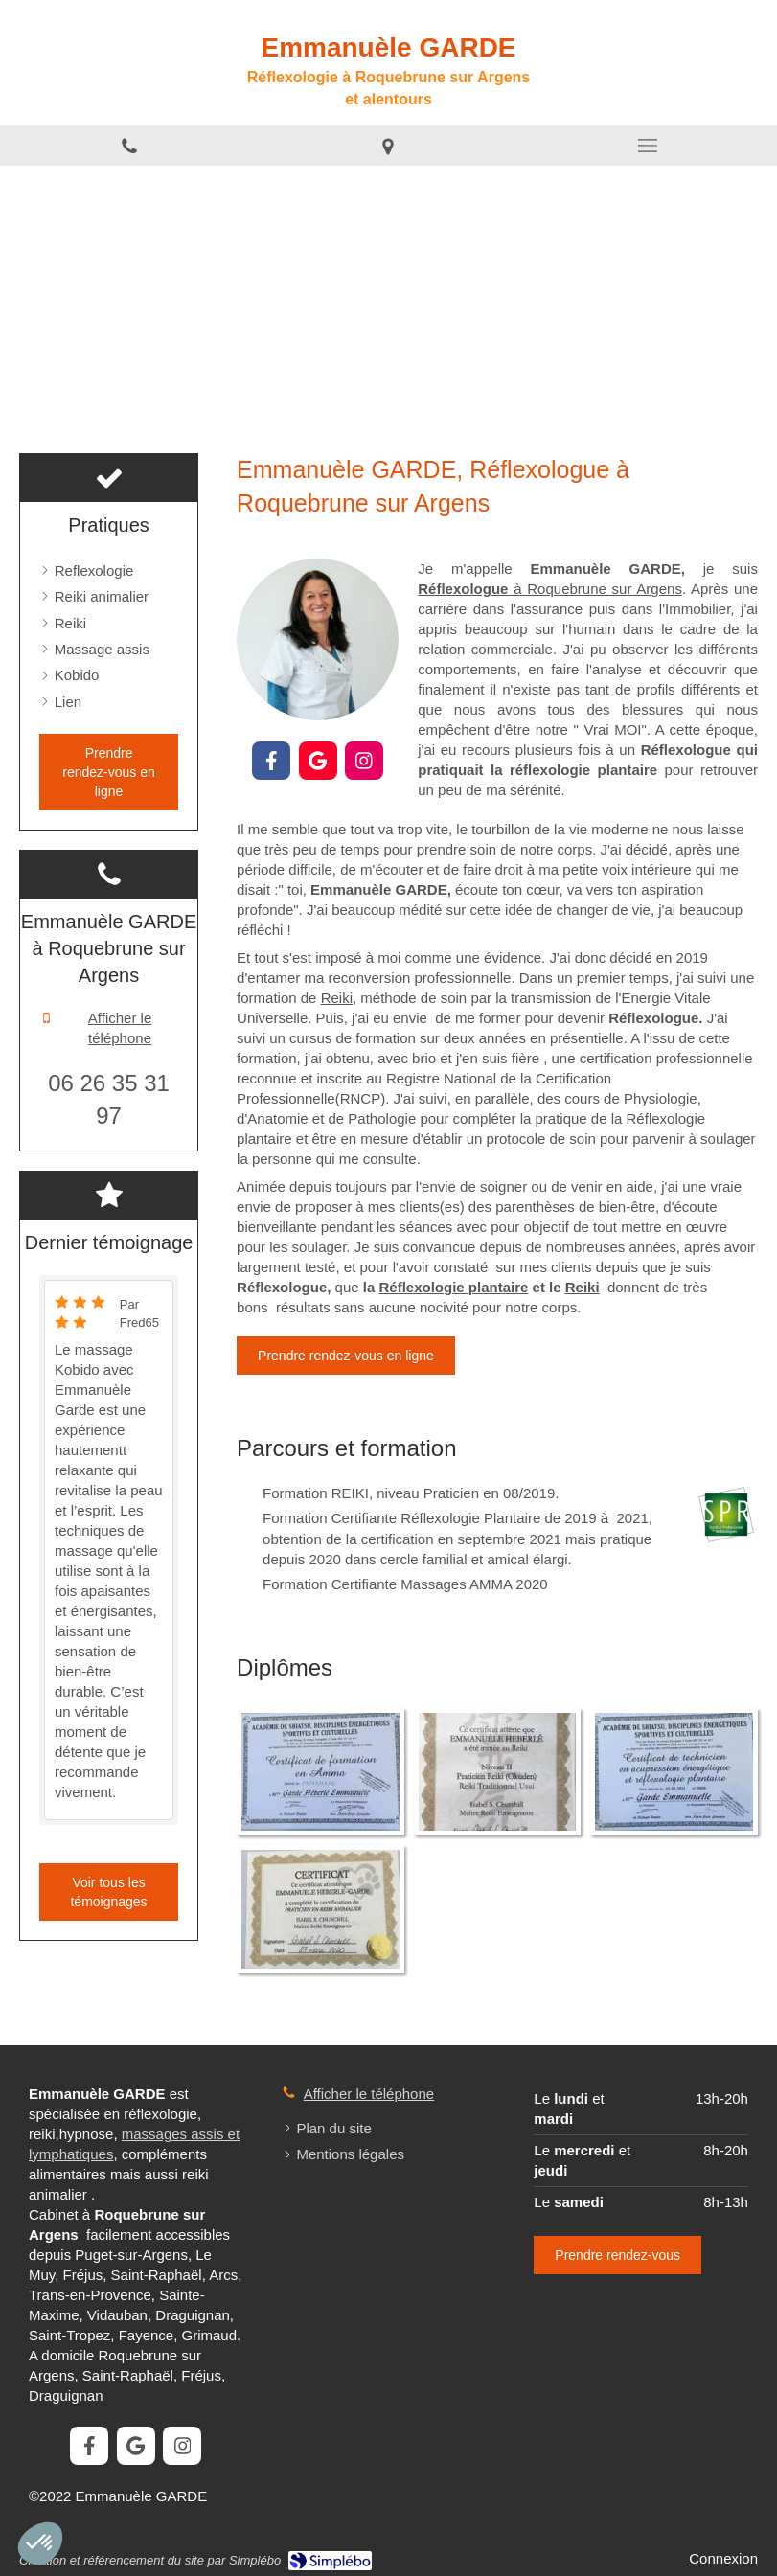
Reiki (337, 998)
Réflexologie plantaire (454, 1287)
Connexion (723, 2558)
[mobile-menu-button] (647, 145)
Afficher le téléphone (119, 1028)
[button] (40, 2543)
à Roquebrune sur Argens (550, 589)
